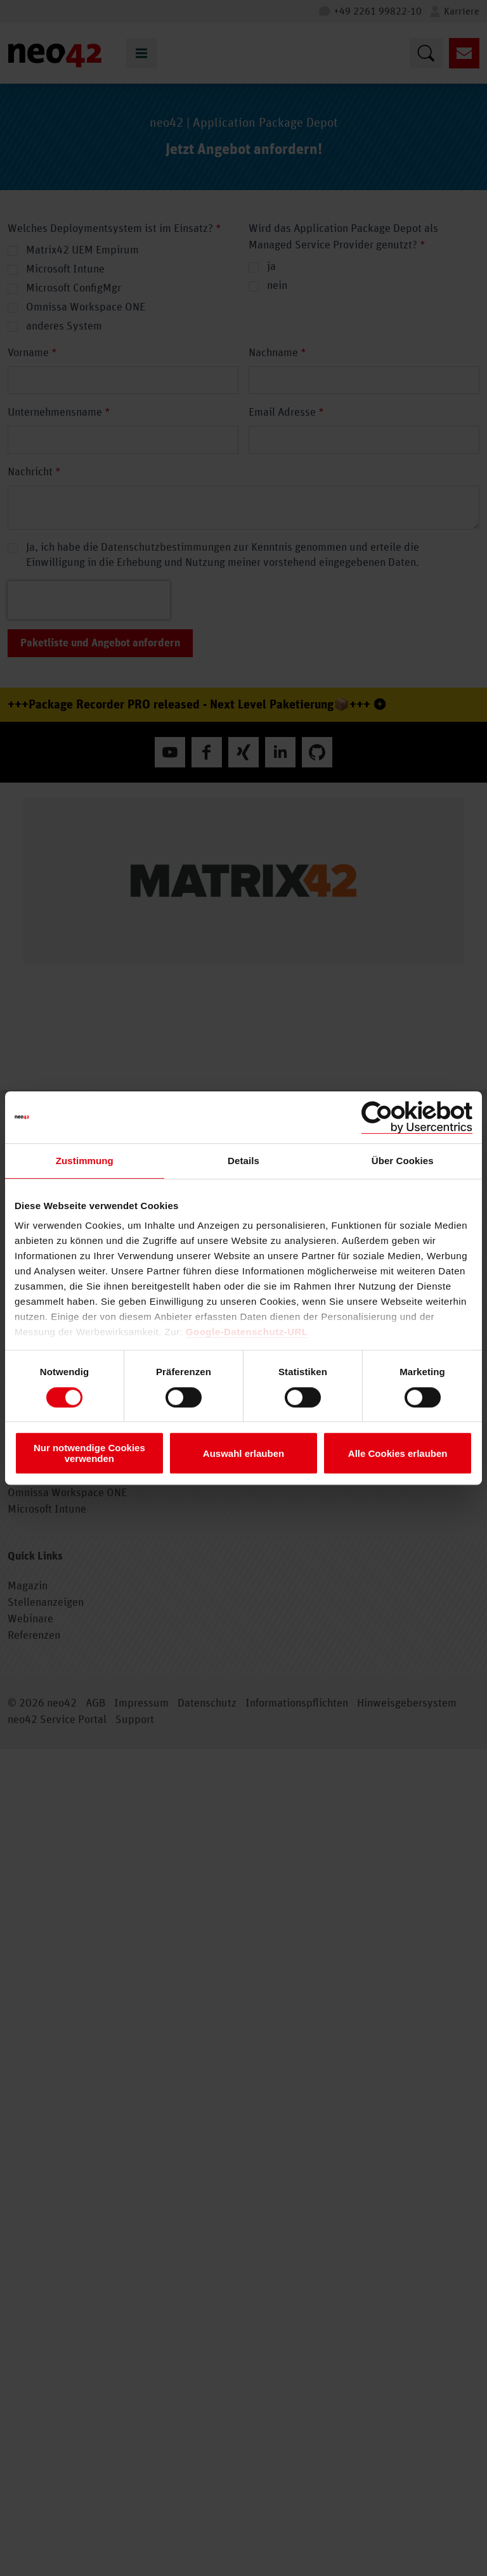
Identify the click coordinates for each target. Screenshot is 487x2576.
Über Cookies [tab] (403, 1160)
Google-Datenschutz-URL (247, 1332)
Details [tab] (243, 1160)
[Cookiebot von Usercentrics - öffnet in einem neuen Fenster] (416, 1117)
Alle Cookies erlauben (398, 1453)
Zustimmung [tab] (85, 1160)
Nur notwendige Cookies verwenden (89, 1453)
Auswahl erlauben (243, 1453)
